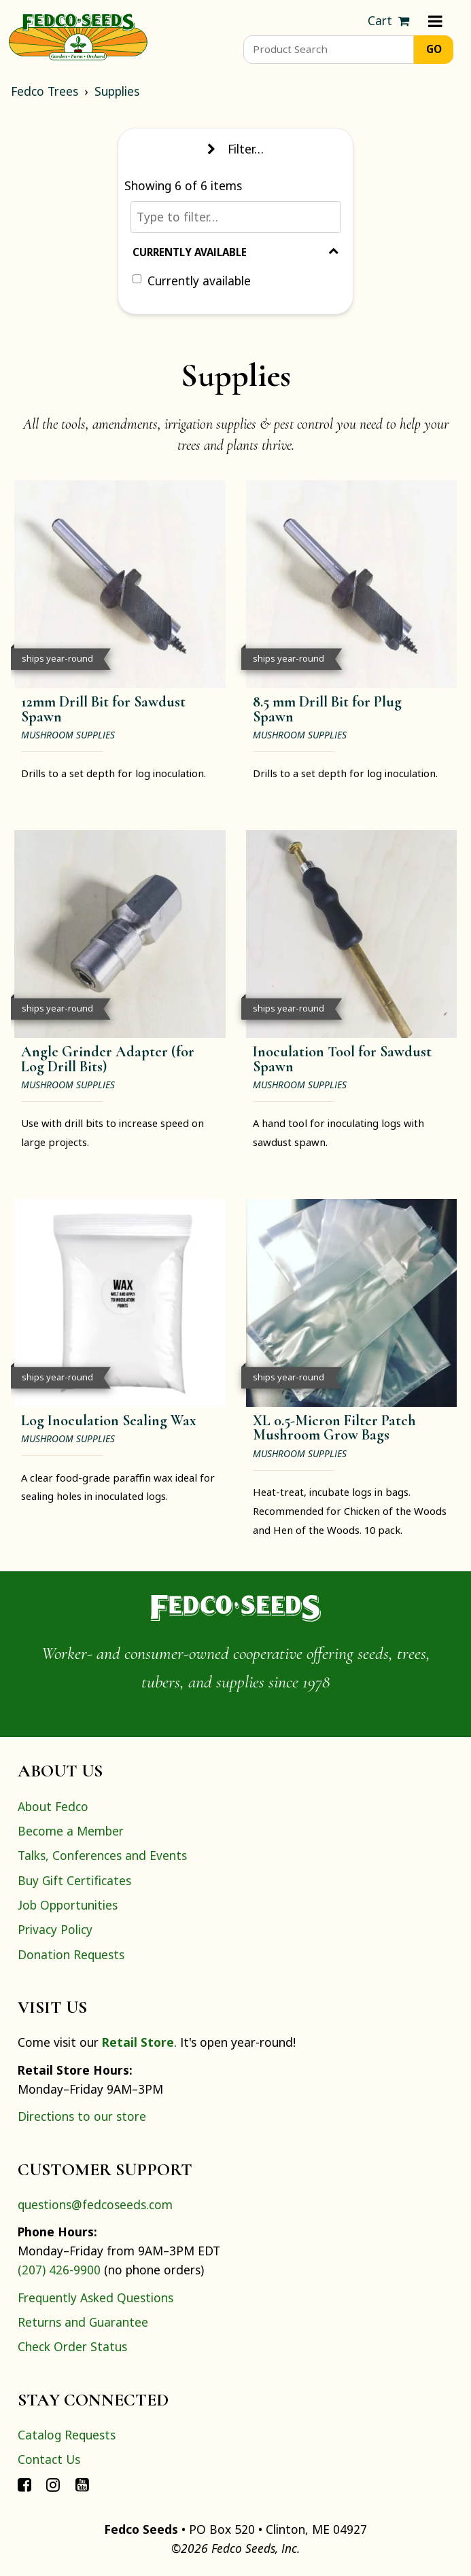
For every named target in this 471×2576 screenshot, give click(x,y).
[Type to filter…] (235, 217)
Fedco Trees (44, 91)
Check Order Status (72, 2346)
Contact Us (49, 2459)
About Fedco (53, 1806)
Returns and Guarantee (83, 2322)
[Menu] (435, 21)
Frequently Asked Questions (95, 2297)
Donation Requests (71, 1954)
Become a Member (71, 1831)
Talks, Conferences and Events (102, 1855)
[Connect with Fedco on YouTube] (82, 2483)
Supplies (116, 91)
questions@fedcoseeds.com (95, 2204)
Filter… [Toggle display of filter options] (235, 149)
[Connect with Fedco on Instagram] (53, 2483)
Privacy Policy (55, 1929)
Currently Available (235, 252)
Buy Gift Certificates (74, 1880)
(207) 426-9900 (59, 2269)
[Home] (78, 35)
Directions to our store (82, 2116)
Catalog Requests (67, 2435)
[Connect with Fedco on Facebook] (24, 2483)
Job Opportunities (68, 1905)
